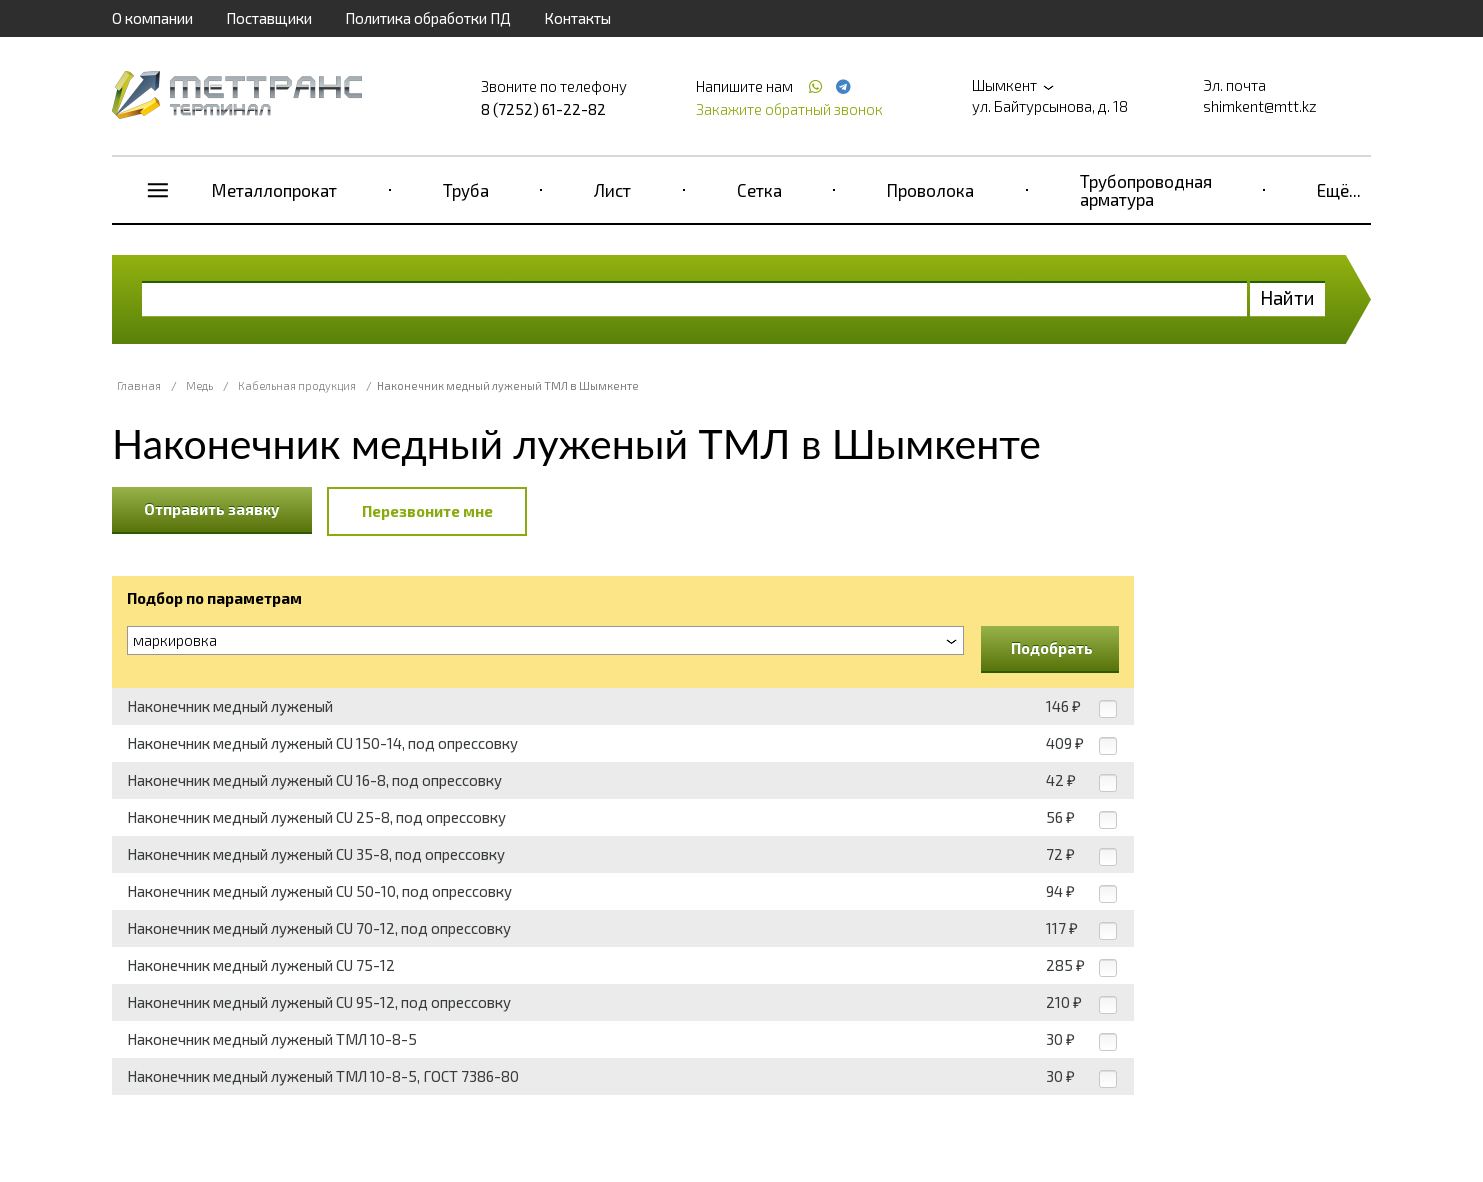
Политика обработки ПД (428, 18)
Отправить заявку (212, 509)
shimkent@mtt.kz (1260, 106)
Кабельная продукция (297, 385)
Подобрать (1052, 648)
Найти (1287, 297)
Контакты (577, 18)
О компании (152, 18)
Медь (199, 385)
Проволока (930, 190)
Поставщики (269, 18)
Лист (612, 190)
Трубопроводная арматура (1146, 190)
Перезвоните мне (427, 511)
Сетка (759, 190)
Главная (139, 385)
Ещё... (1339, 190)
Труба (466, 190)
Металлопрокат (274, 190)
